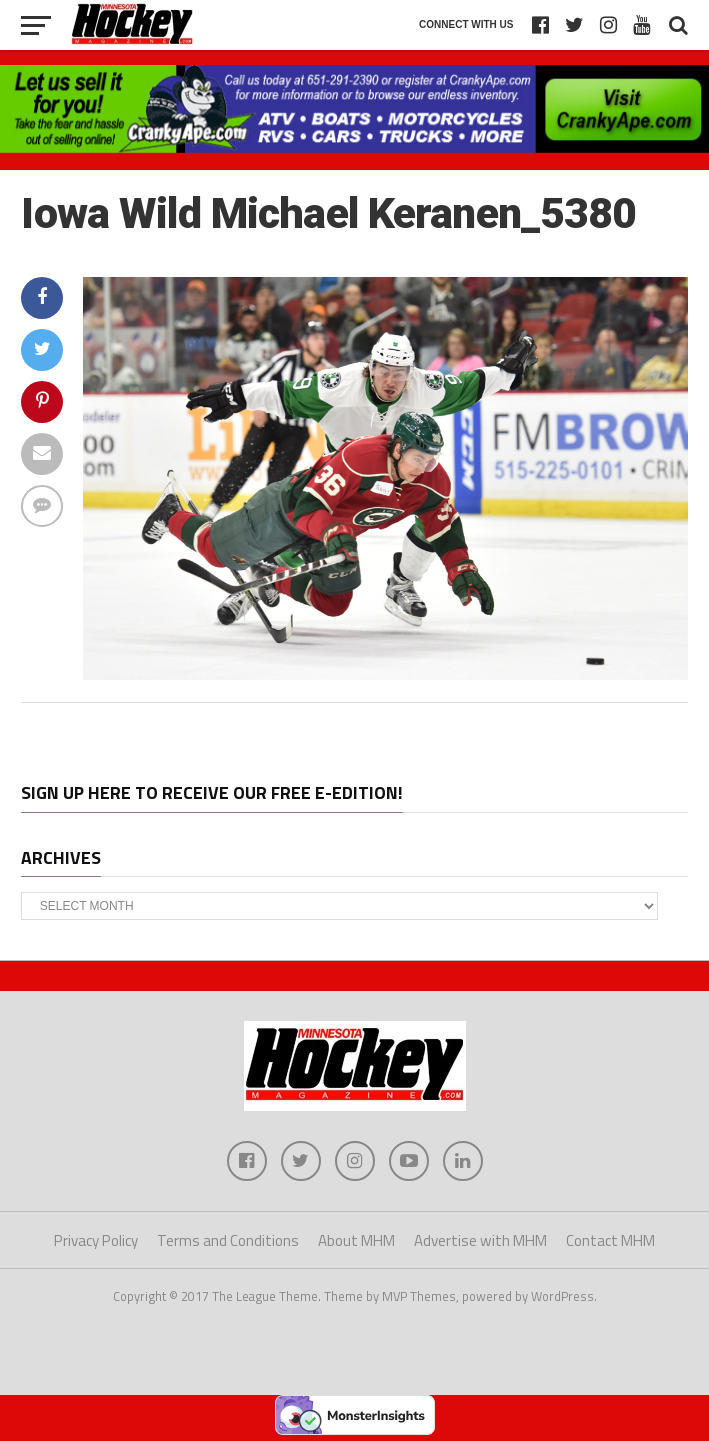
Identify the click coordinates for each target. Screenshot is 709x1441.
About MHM (356, 1240)
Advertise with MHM (480, 1240)
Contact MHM (610, 1240)
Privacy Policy (96, 1240)
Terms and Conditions (228, 1240)
